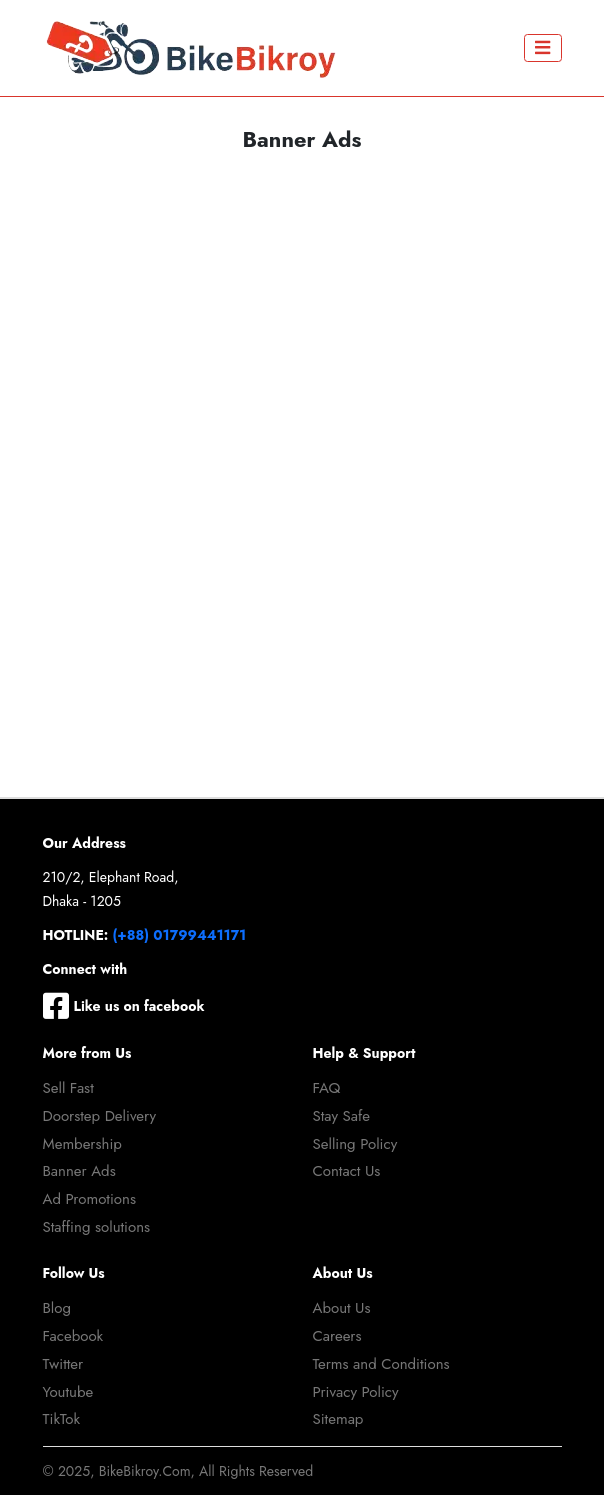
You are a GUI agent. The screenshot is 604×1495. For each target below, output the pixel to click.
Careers (337, 1336)
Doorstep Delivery (100, 1116)
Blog (57, 1308)
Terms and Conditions (381, 1364)
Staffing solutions (97, 1227)
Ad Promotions (89, 1199)
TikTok (62, 1419)
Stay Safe (342, 1116)
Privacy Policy (356, 1392)
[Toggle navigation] (543, 48)
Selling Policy (355, 1144)
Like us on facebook (124, 1006)
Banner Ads (79, 1171)
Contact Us (347, 1171)
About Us (342, 1308)
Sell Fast (68, 1088)
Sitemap (338, 1419)
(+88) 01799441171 (180, 935)
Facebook (73, 1336)
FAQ (327, 1088)
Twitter (63, 1364)
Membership (82, 1144)
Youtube (68, 1392)
